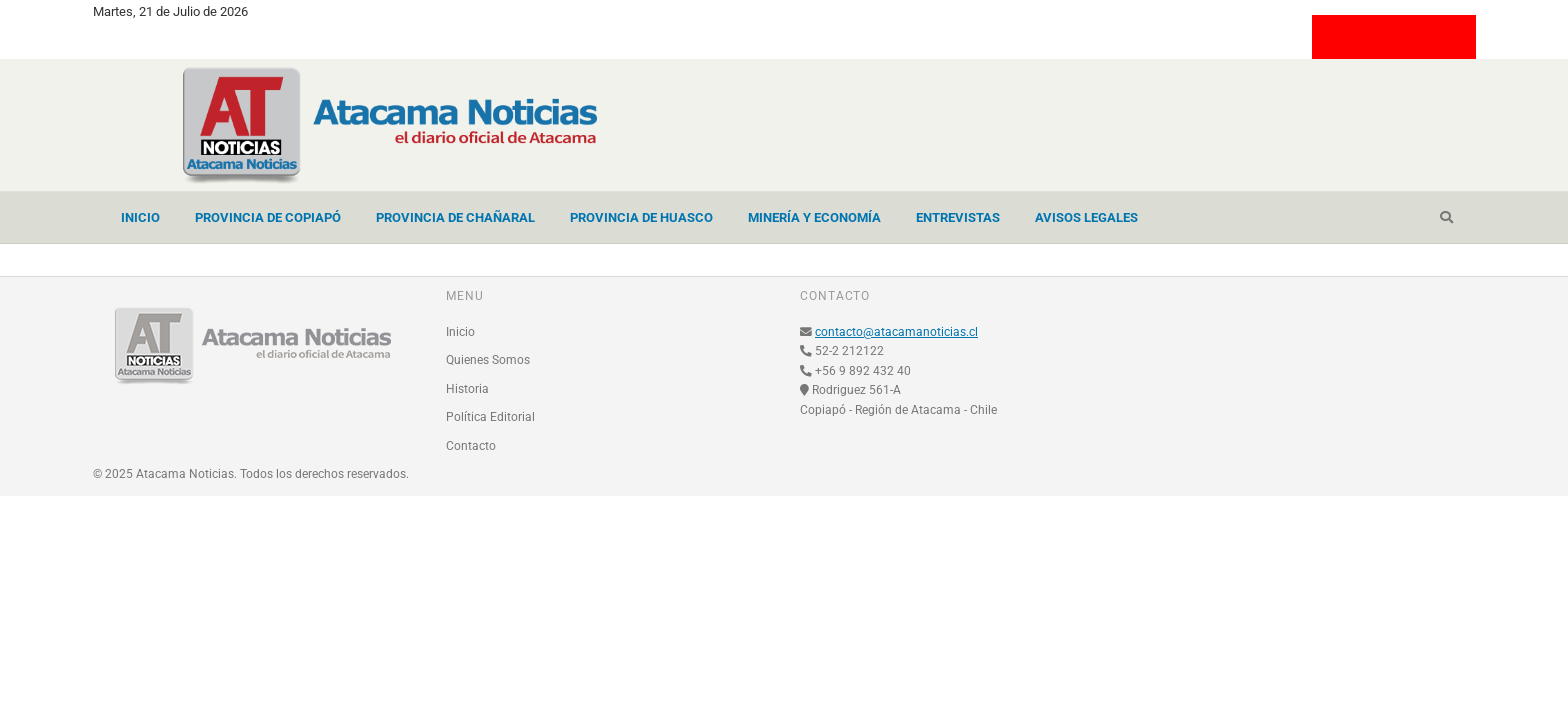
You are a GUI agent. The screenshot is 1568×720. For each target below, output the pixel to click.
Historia (467, 389)
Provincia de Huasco (641, 217)
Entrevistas (958, 217)
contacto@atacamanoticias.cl (896, 332)
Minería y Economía (814, 217)
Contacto (471, 446)
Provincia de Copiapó (268, 217)
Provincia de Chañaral (455, 217)
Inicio (140, 217)
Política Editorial (490, 417)
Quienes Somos (488, 360)
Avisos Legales (1086, 217)
